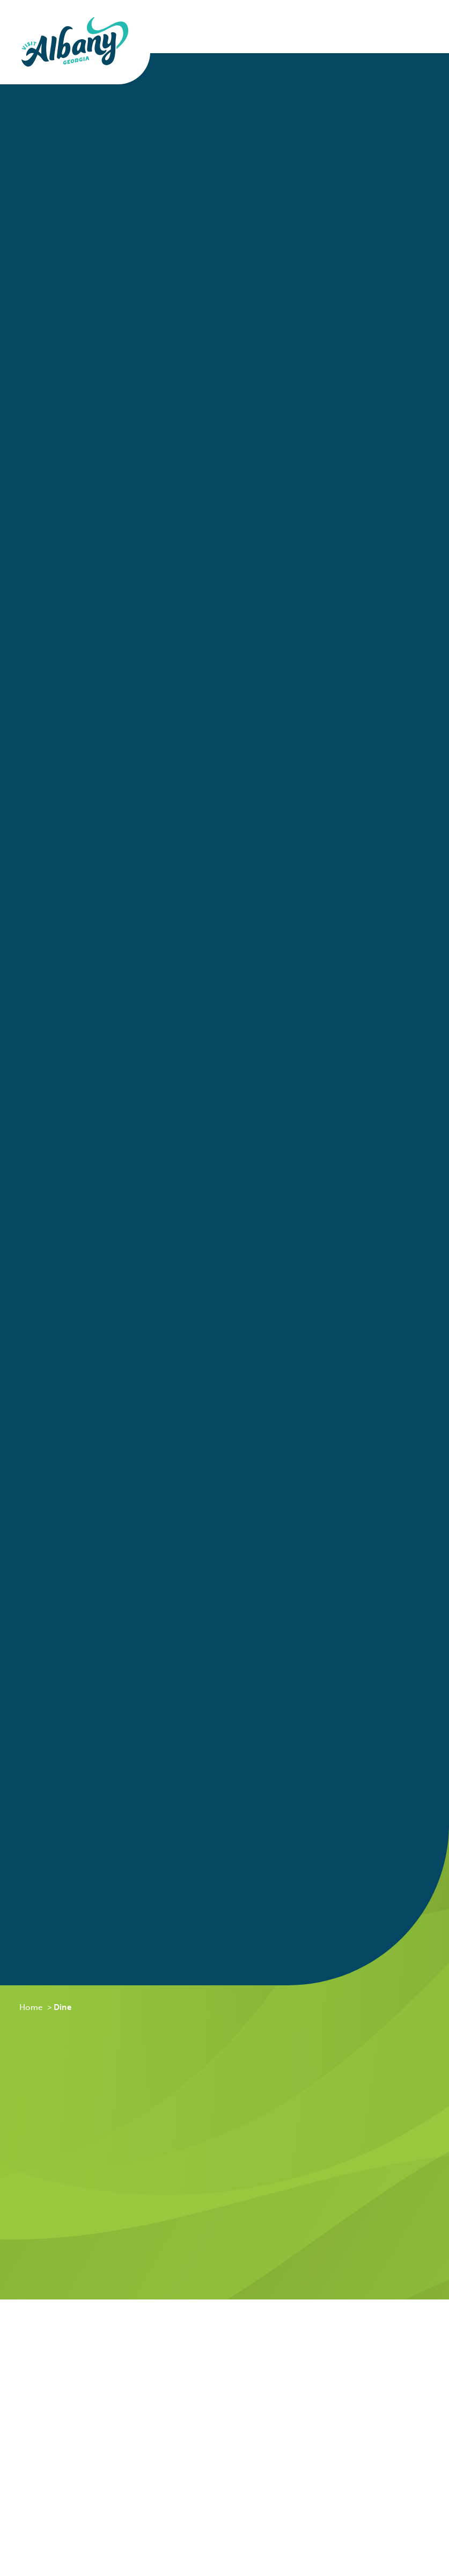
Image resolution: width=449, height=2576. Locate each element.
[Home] (75, 42)
